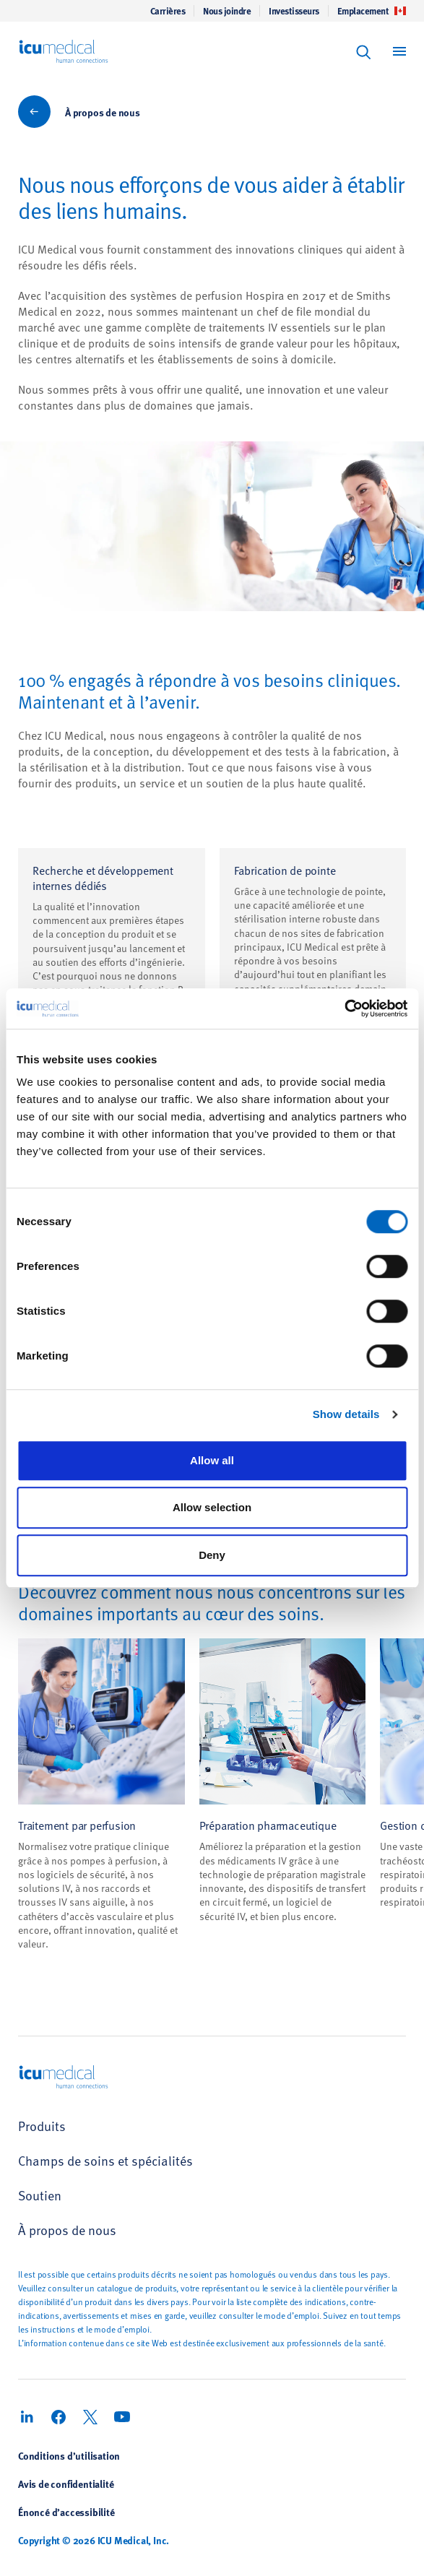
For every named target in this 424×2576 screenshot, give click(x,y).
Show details (346, 1414)
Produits (42, 2126)
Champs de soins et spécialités (105, 2160)
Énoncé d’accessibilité (66, 2511)
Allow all (212, 1460)
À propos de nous (102, 112)
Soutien (39, 2195)
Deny (212, 1555)
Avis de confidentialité (65, 2483)
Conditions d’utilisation (69, 2455)
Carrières (168, 11)
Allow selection (212, 1507)
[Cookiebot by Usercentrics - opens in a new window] (344, 1008)
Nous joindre (227, 11)
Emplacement (372, 11)
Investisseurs (294, 11)
